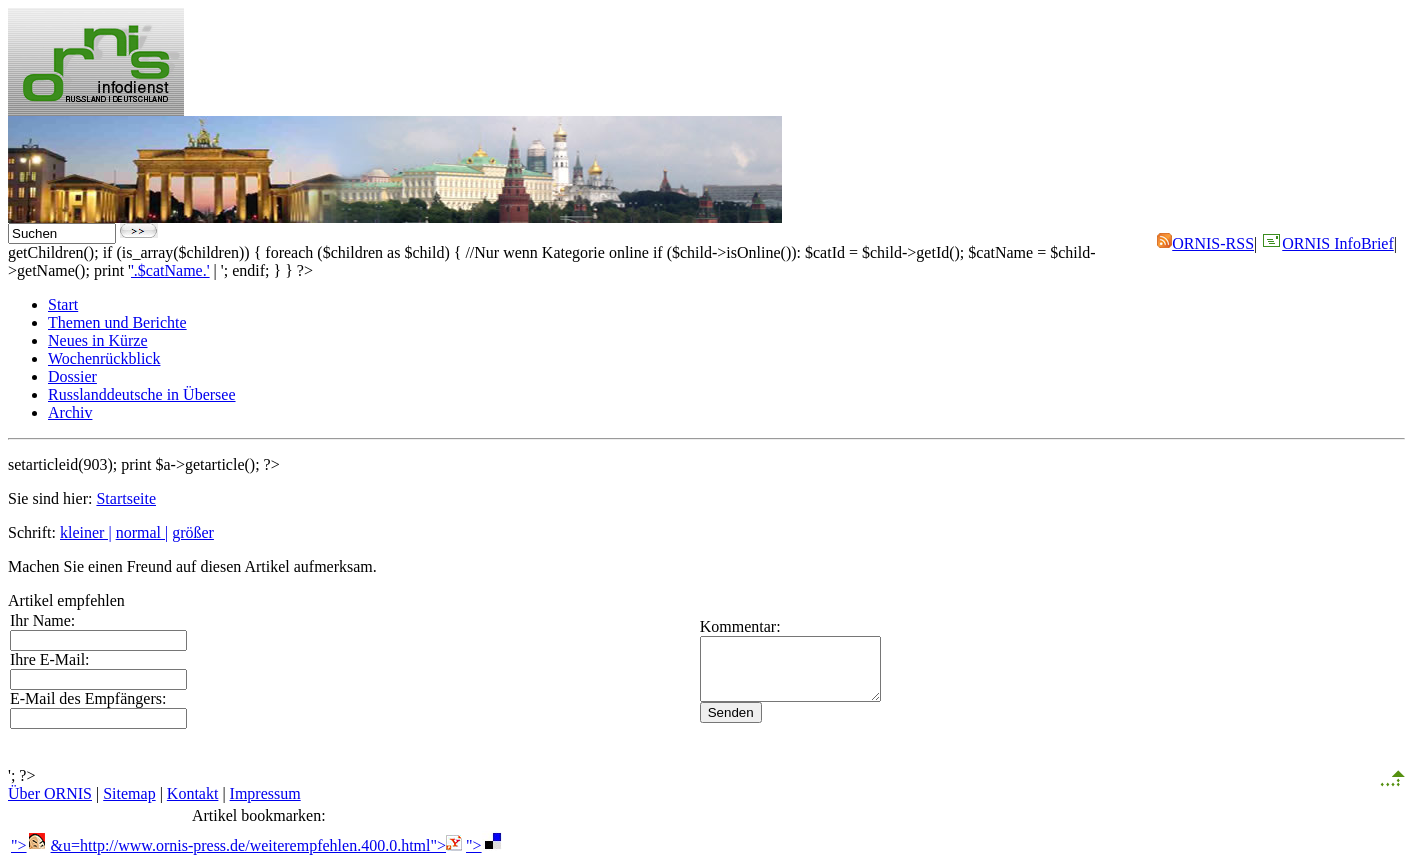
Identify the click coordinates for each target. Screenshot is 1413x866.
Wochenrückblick (104, 358)
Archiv (70, 412)
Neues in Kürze (98, 340)
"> (29, 845)
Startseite (126, 498)
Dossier (72, 376)
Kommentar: (703, 620)
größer (193, 532)
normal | (142, 532)
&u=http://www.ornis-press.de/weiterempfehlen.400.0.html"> (256, 845)
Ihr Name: (42, 620)
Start (63, 304)
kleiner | (86, 532)
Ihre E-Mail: (50, 659)
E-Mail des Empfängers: (88, 698)
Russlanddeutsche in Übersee (142, 394)
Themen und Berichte (117, 322)
